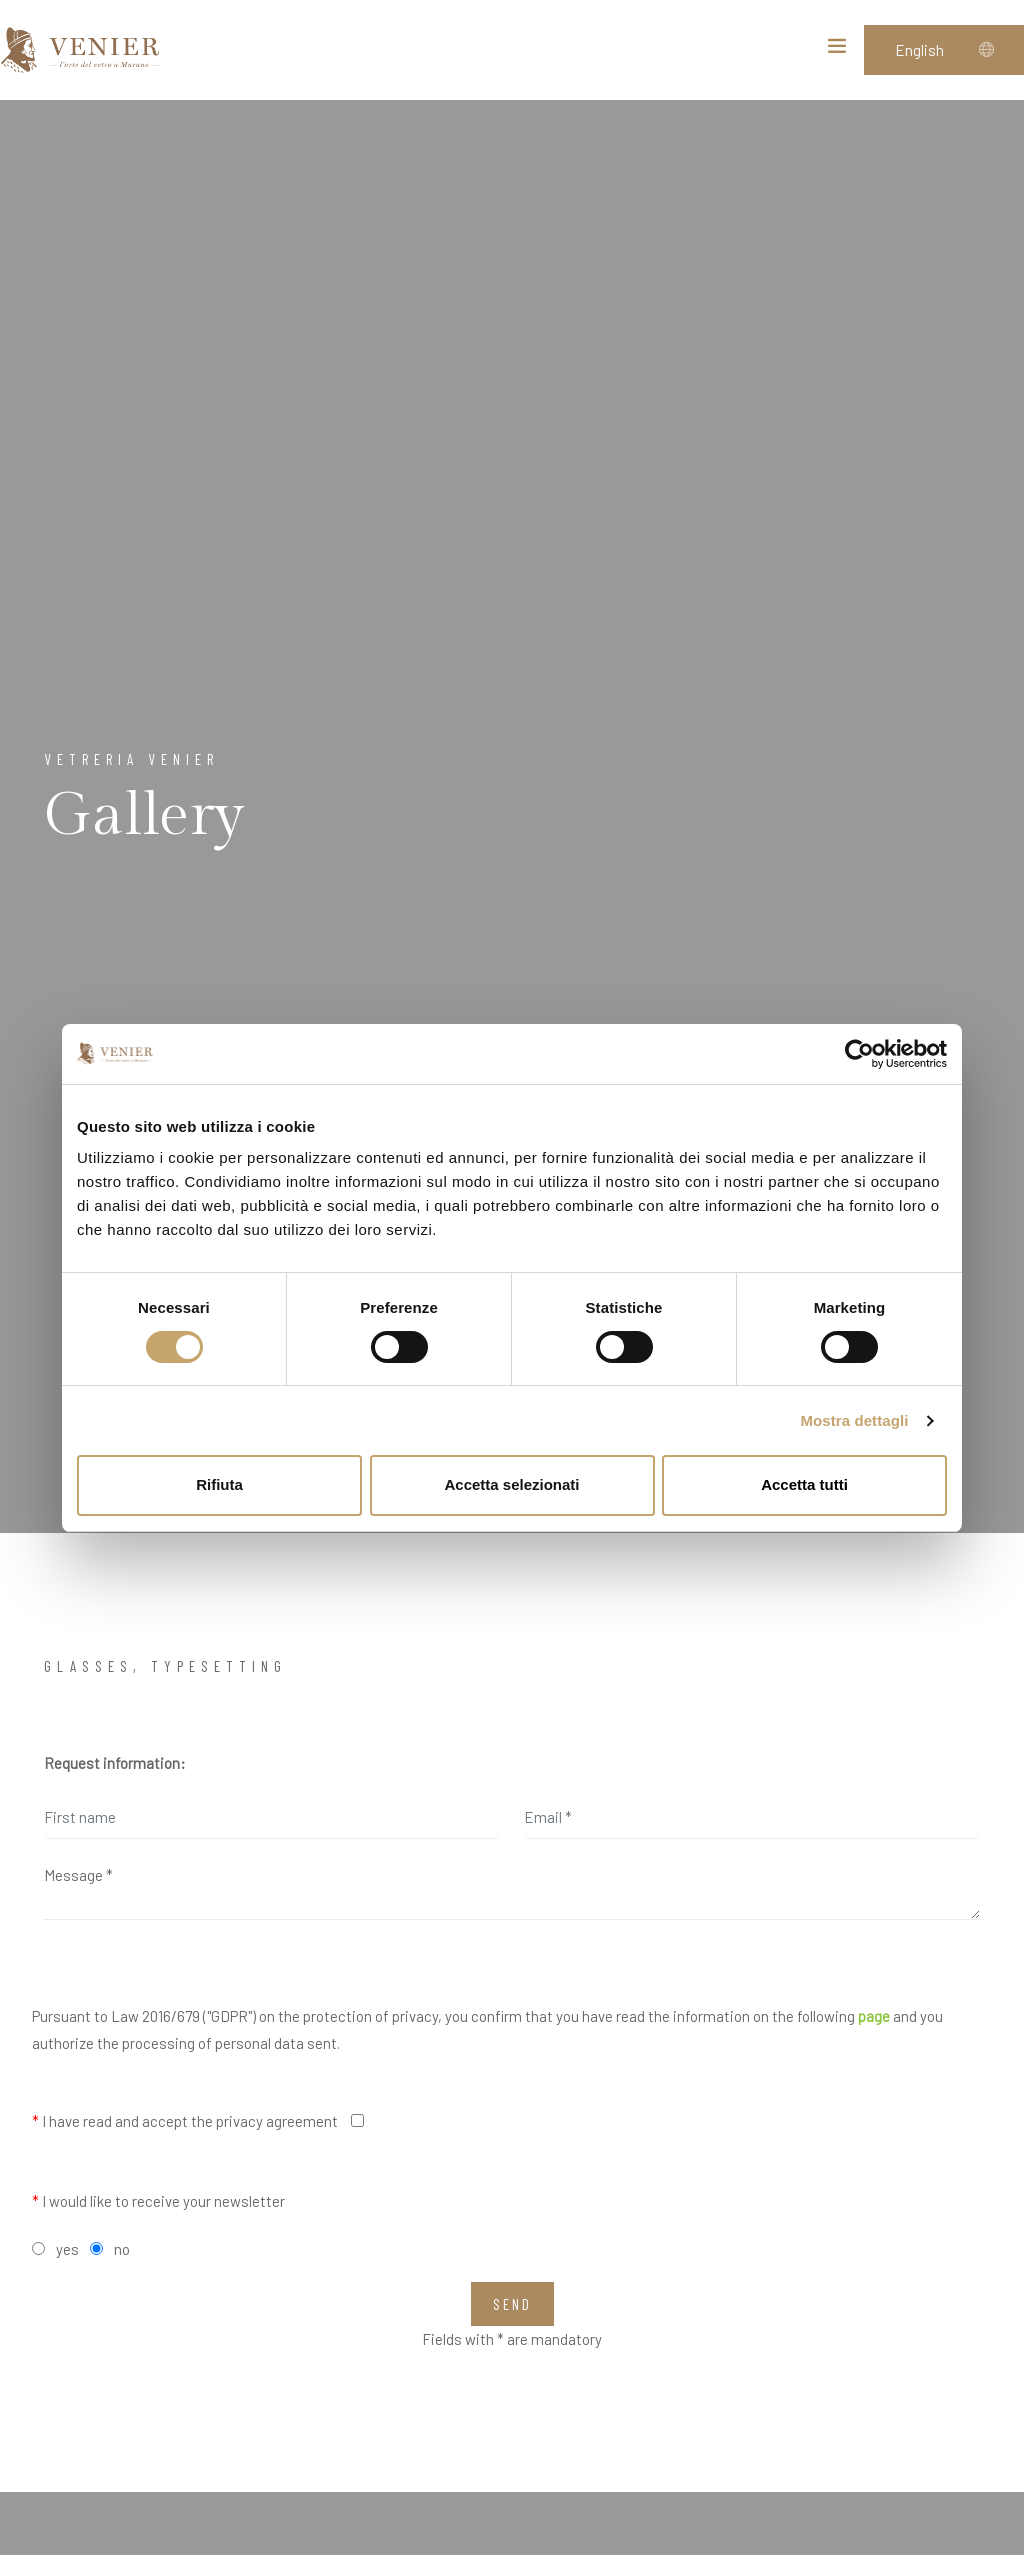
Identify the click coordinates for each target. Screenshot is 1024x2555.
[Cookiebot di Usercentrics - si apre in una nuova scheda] (859, 1054)
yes (67, 2249)
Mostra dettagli (854, 1420)
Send (512, 2304)
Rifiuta (219, 1484)
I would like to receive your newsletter (158, 2201)
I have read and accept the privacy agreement (185, 2121)
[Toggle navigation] (837, 50)
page (874, 2016)
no (122, 2249)
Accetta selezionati (511, 1484)
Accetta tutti (804, 1484)
